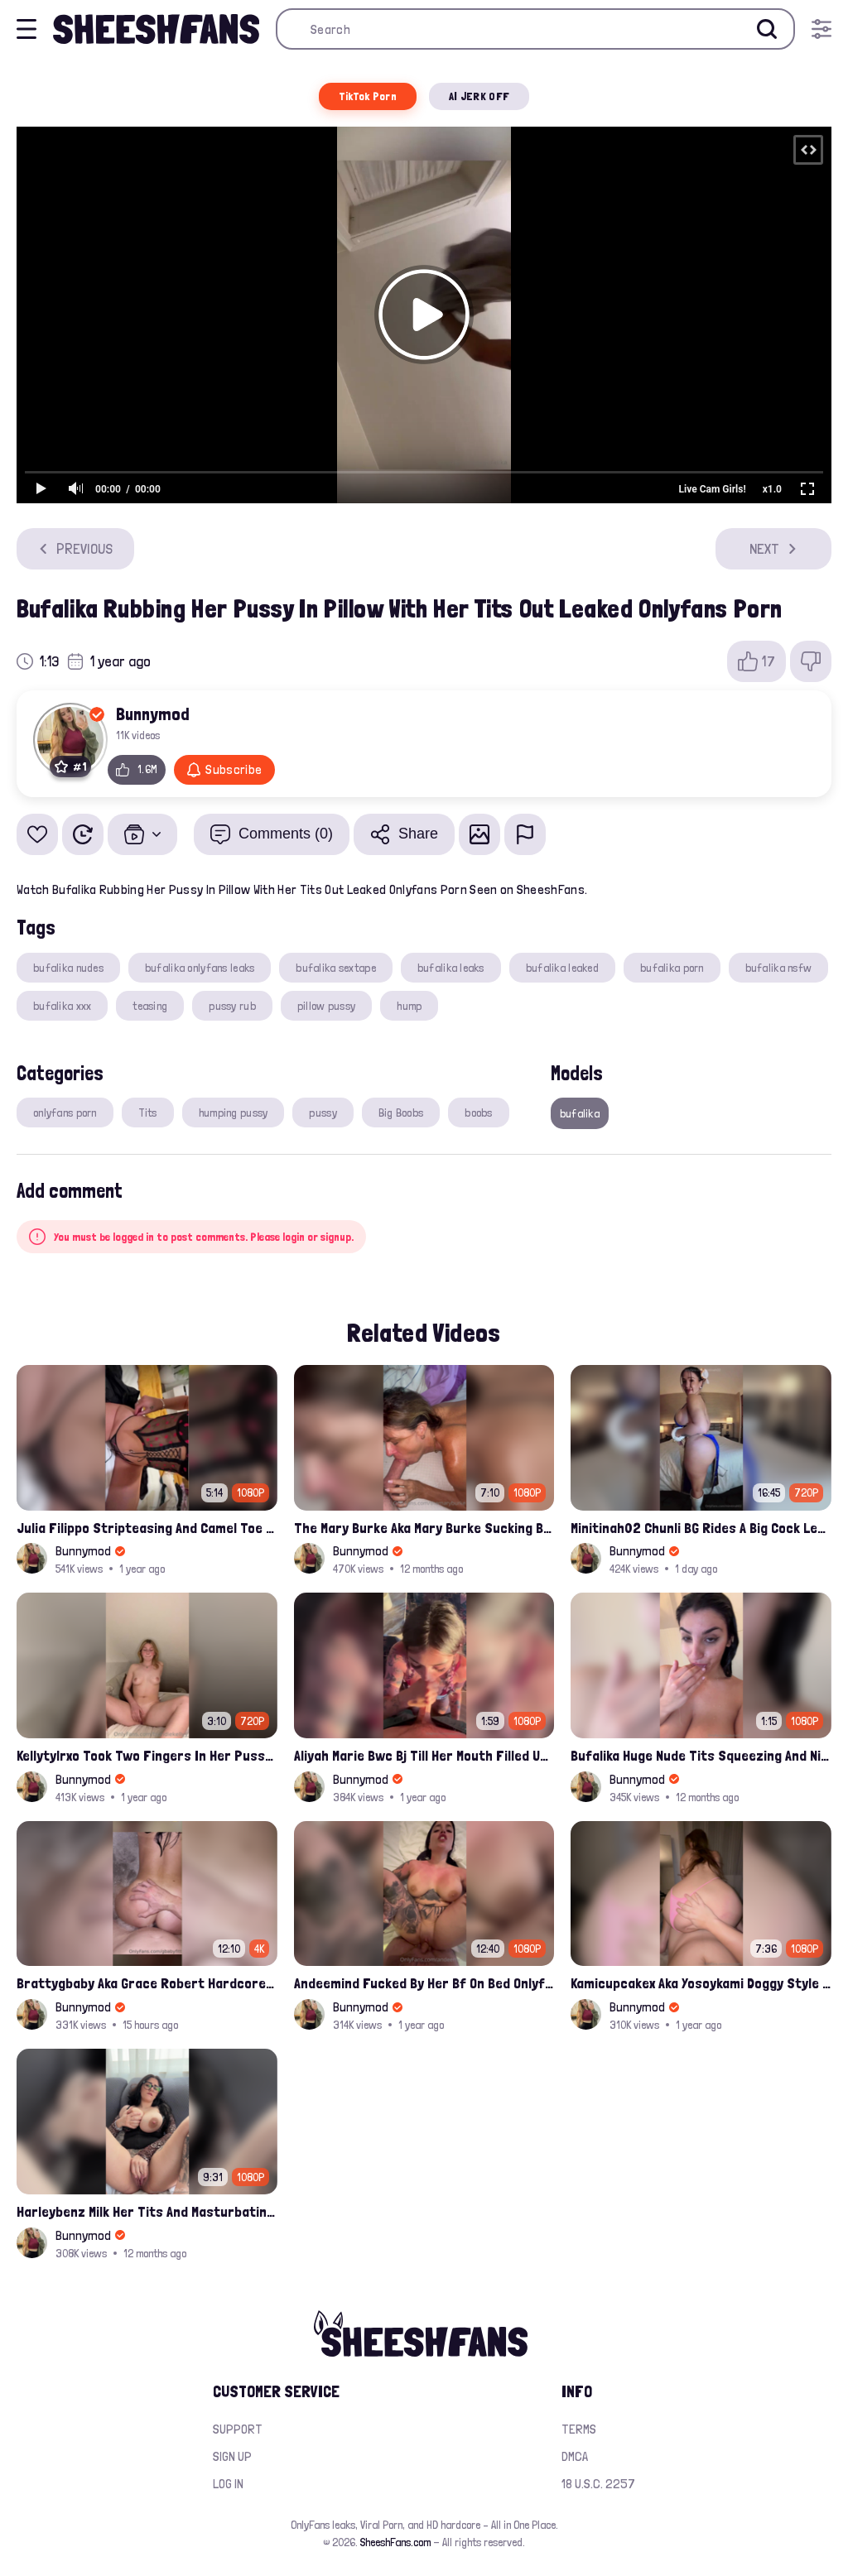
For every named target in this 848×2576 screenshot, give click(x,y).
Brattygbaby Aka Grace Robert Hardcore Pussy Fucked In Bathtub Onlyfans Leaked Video (147, 1983)
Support (238, 2429)
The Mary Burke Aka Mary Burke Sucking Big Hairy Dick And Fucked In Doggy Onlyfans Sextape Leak (424, 1527)
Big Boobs (401, 1112)
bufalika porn (672, 967)
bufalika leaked (562, 967)
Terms (578, 2429)
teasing (149, 1005)
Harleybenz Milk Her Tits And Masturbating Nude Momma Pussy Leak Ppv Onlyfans (147, 2211)
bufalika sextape (335, 967)
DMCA (574, 2456)
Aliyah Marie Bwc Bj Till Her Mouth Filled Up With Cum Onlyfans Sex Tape (424, 1755)
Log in (228, 2484)
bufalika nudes (68, 967)
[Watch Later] (83, 834)
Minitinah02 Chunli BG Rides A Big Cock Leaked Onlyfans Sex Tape (701, 1527)
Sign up (232, 2456)
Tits (147, 1112)
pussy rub (232, 1005)
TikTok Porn (368, 96)
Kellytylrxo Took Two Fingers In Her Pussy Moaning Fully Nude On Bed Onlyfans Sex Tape (147, 1755)
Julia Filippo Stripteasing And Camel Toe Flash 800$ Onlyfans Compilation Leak (147, 1527)
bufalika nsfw (778, 967)
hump (409, 1005)
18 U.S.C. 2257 (598, 2484)
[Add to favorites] (37, 834)
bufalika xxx (62, 1005)
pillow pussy (326, 1005)
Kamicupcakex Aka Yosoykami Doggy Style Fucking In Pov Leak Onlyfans (701, 1983)
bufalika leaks (450, 967)
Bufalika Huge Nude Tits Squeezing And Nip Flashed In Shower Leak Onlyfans (701, 1755)
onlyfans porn (65, 1112)
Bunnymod (153, 713)
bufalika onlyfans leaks (199, 967)
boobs (478, 1112)
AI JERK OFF (479, 96)
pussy (322, 1112)
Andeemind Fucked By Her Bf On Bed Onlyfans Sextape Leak (424, 1983)
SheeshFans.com (395, 2542)
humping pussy (233, 1112)
